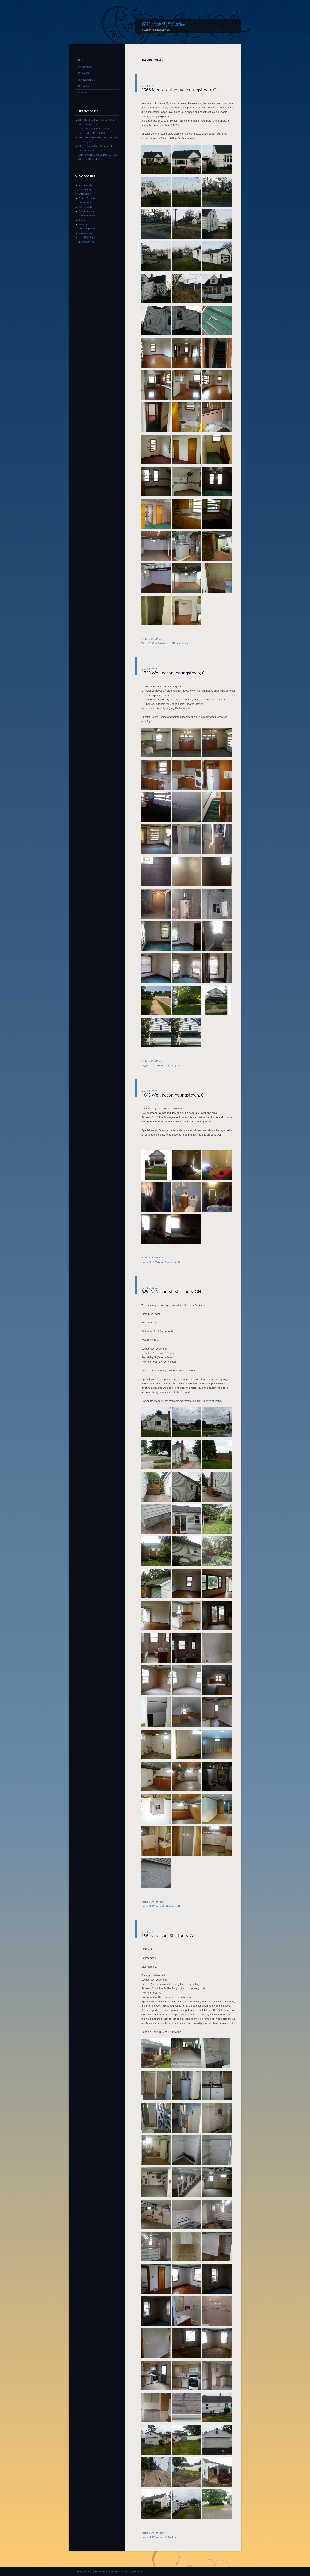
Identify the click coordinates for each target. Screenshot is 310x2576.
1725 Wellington (157, 1065)
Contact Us (83, 92)
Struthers (172, 2537)
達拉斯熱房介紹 (86, 242)
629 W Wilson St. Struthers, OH (171, 1291)
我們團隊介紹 (84, 66)
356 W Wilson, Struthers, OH (168, 1935)
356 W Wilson (156, 2537)
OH (173, 643)
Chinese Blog (84, 189)
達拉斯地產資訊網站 (163, 24)
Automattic (137, 2571)
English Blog (84, 194)
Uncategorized (85, 233)
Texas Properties (86, 228)
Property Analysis (86, 211)
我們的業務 (83, 73)
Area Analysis (85, 185)
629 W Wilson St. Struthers (162, 1906)
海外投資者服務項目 (88, 79)
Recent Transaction (87, 215)
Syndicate (83, 224)
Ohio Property (157, 639)
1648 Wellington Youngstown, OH (174, 1094)
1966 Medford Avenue (159, 643)
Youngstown (182, 643)
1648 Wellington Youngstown (163, 1262)
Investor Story (85, 202)
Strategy (82, 220)
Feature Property (86, 198)
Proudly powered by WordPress (90, 2571)
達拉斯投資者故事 (87, 237)
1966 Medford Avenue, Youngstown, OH (180, 89)
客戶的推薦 (83, 86)
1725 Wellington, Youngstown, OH (174, 672)
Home (81, 60)
